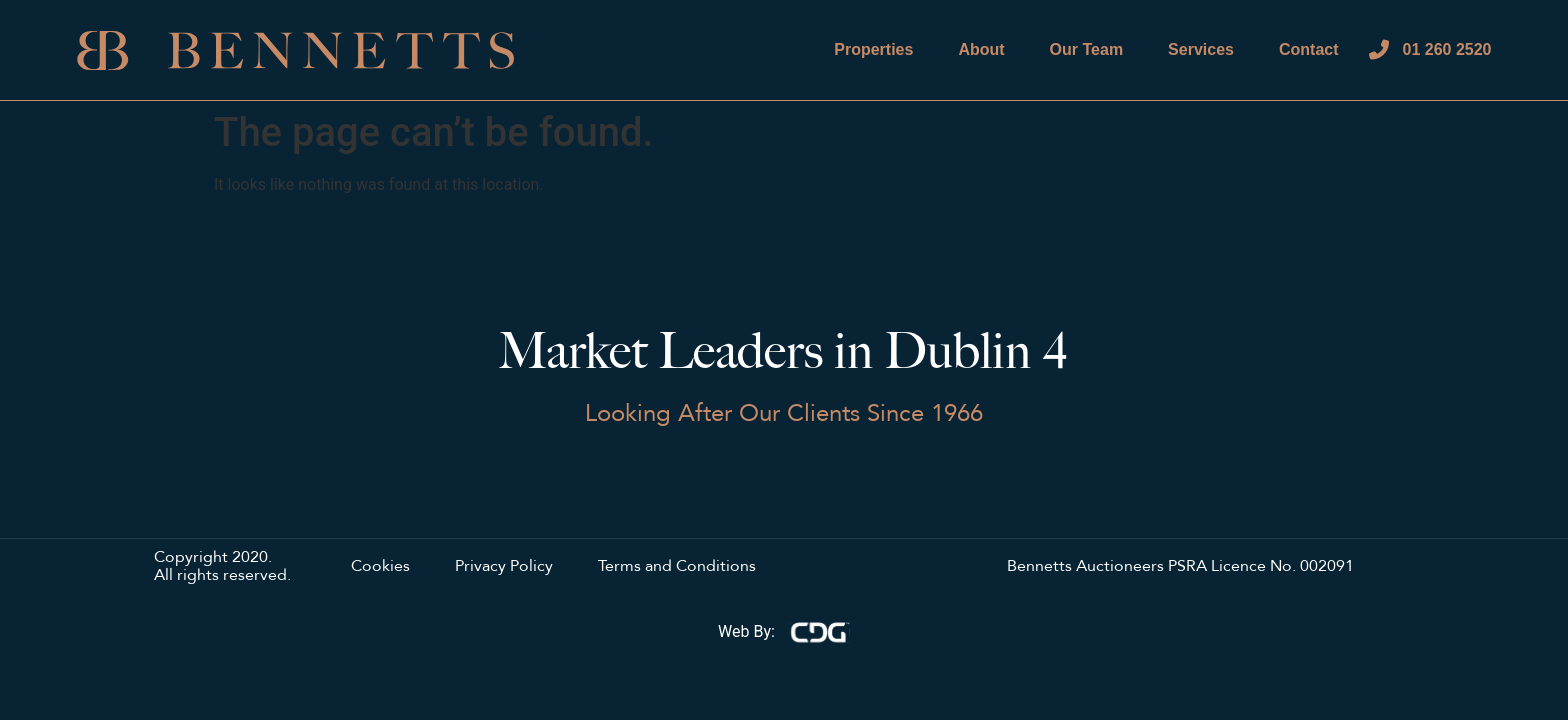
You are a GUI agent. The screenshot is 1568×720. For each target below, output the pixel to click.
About (981, 49)
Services (1201, 49)
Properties (873, 49)
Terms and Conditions (677, 567)
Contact (1309, 49)
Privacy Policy (504, 567)
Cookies (380, 567)
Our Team (1087, 49)
